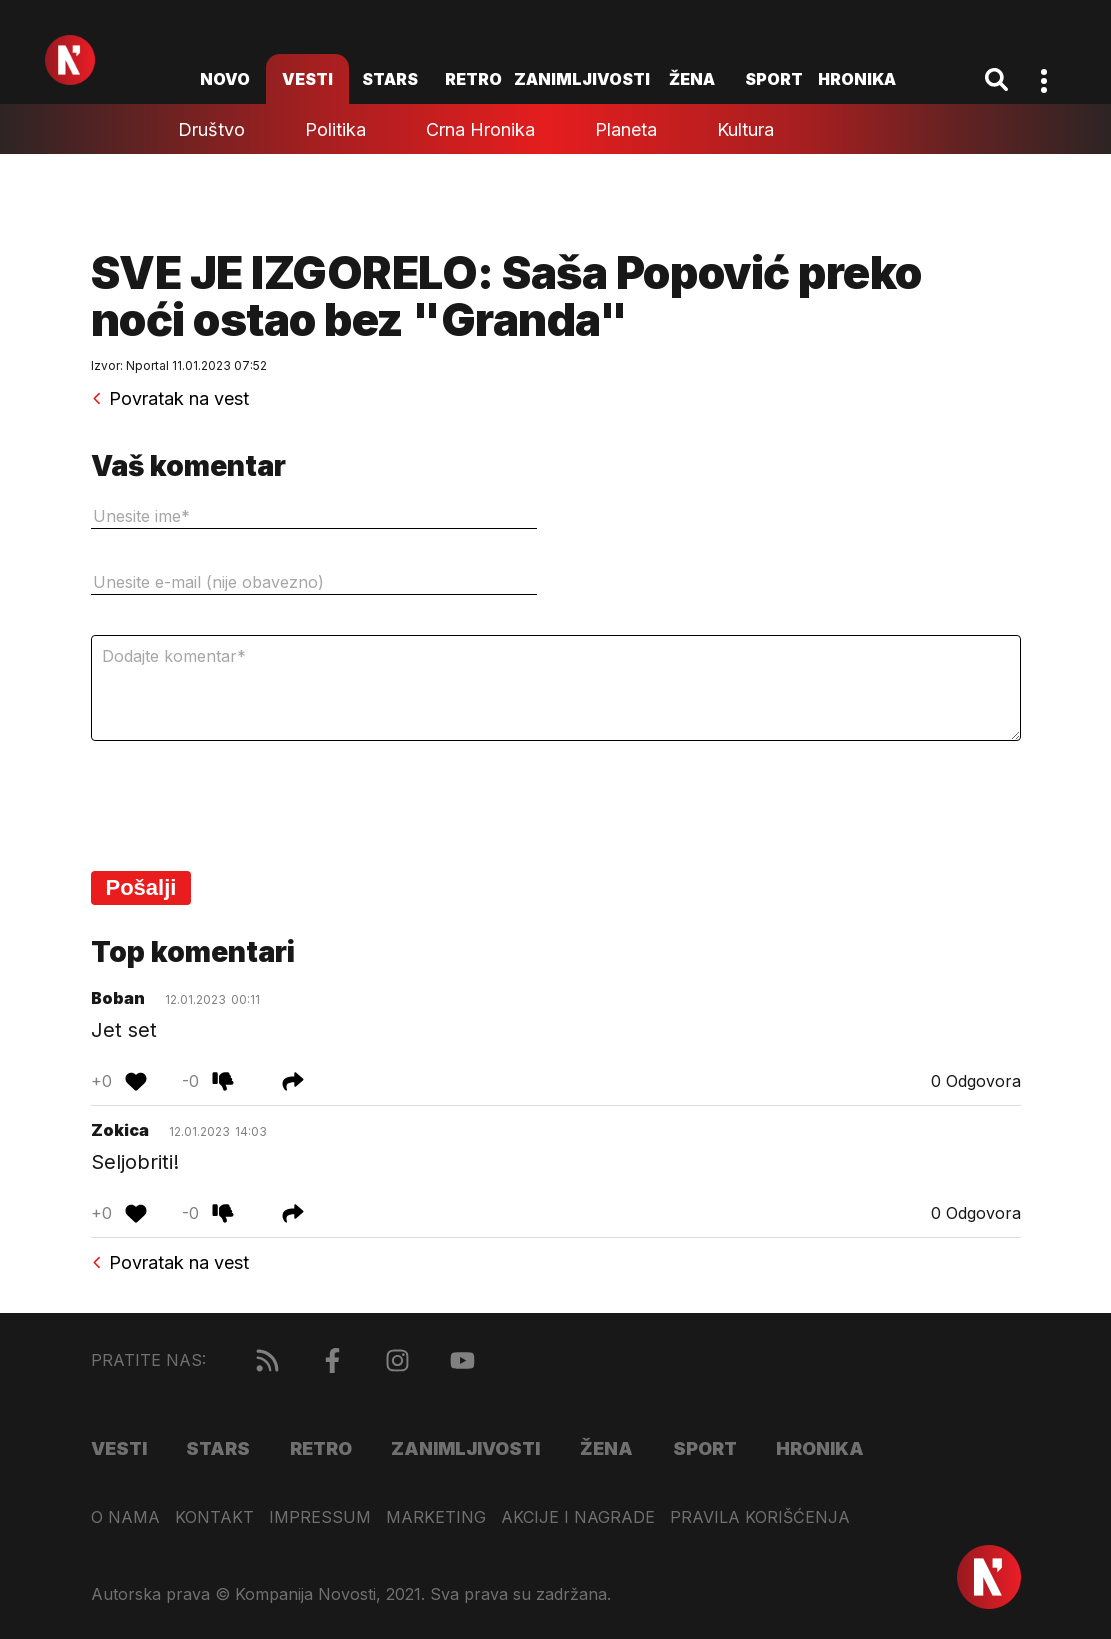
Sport (774, 79)
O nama (125, 1517)
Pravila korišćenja (760, 1517)
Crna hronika (480, 129)
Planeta (626, 129)
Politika (335, 129)
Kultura (745, 129)
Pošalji (141, 887)
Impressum (320, 1517)
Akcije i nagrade (578, 1517)
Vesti (307, 79)
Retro (473, 79)
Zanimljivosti (582, 79)
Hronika (857, 79)
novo (225, 79)
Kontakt (214, 1517)
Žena (692, 79)
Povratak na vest (170, 399)
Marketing (436, 1517)
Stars (390, 79)
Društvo (211, 129)
